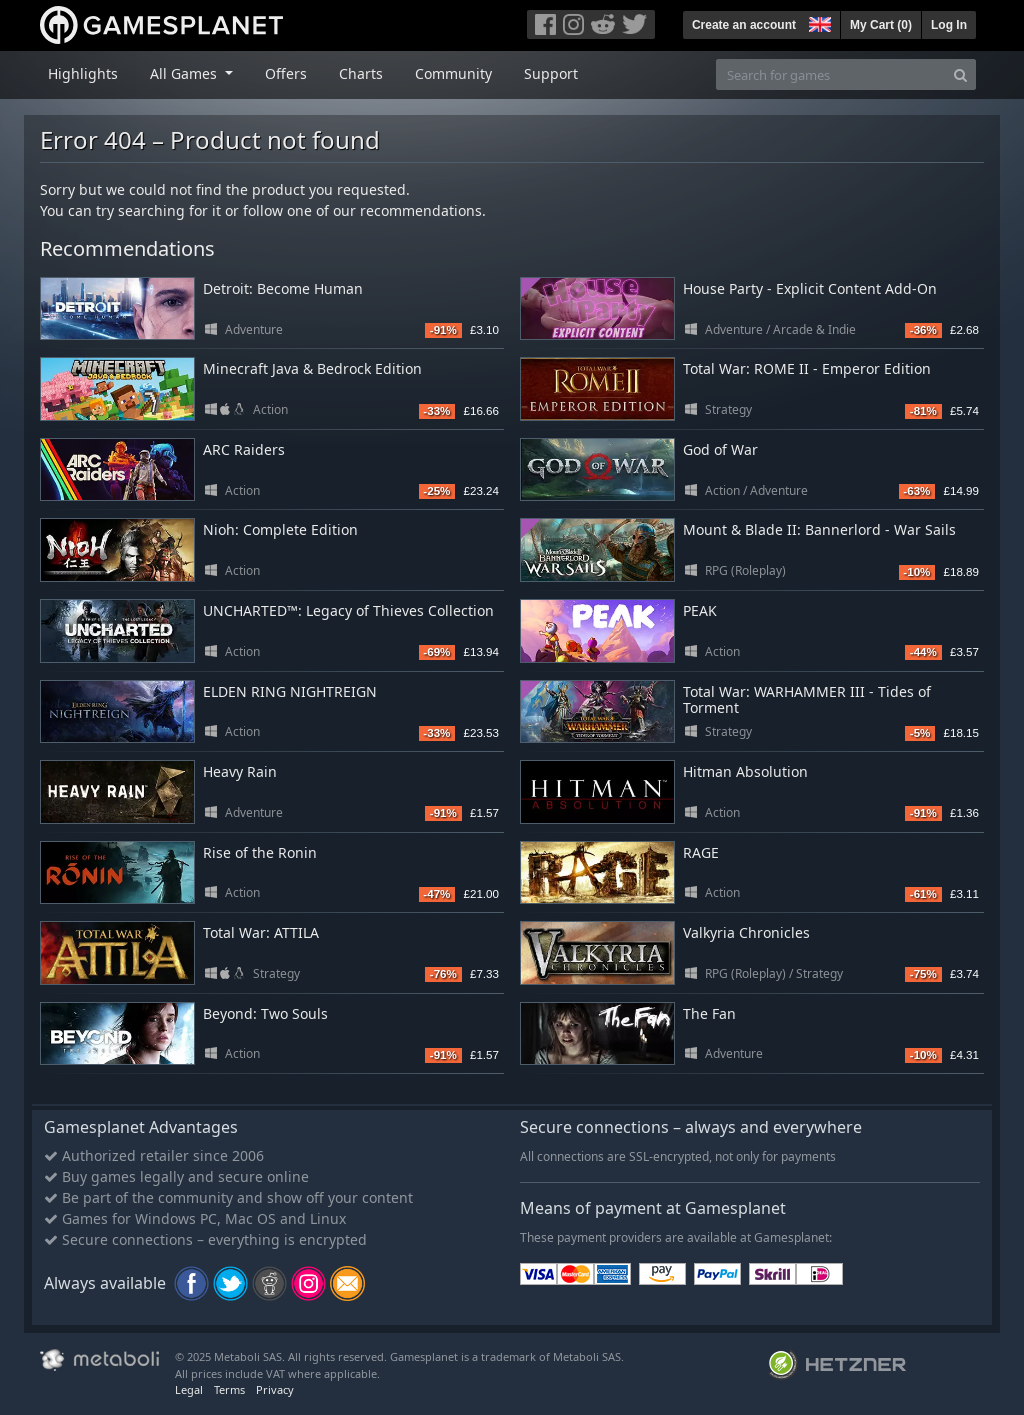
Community (453, 73)
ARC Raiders (244, 449)
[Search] (960, 74)
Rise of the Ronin (260, 852)
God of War (720, 449)
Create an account (744, 25)
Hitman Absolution (745, 771)
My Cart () (881, 25)
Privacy (275, 1389)
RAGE (701, 852)
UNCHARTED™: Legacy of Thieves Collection (348, 610)
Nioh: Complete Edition (280, 529)
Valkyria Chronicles (746, 932)
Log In (949, 25)
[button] (818, 22)
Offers (286, 73)
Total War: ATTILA (261, 932)
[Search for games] (831, 74)
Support (551, 73)
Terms (229, 1389)
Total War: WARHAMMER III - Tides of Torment (807, 700)
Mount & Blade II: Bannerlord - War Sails (819, 529)
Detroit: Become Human (283, 288)
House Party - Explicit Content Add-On (810, 288)
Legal (189, 1389)
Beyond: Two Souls (265, 1013)
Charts (361, 73)
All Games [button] (185, 73)
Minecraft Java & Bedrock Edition (312, 368)
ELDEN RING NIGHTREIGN (290, 691)
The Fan (709, 1013)
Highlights (83, 73)
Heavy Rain (240, 771)
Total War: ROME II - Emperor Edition (807, 368)
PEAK (700, 610)
